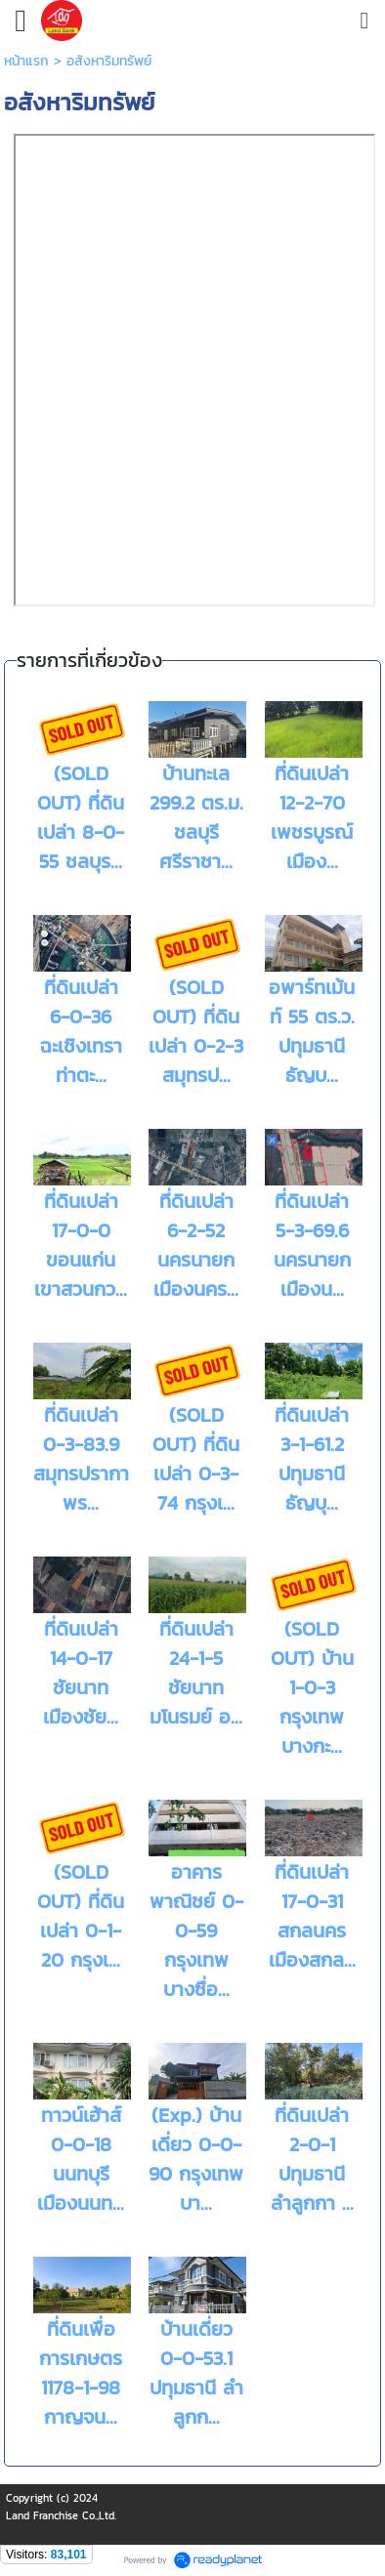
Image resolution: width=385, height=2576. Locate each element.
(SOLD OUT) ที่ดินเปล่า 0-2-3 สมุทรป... (196, 1031)
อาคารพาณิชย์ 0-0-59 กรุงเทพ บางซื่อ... (196, 1930)
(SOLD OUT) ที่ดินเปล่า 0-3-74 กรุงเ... (195, 1458)
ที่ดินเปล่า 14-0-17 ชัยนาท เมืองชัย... (80, 1672)
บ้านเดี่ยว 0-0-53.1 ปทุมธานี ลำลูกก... (196, 2372)
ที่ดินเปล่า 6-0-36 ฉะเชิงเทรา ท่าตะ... (81, 1031)
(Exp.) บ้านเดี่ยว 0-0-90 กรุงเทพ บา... (196, 2159)
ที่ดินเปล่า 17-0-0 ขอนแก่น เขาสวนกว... (80, 1245)
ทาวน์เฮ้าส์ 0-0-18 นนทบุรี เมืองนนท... (80, 2159)
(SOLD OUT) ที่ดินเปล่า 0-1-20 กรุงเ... (80, 1915)
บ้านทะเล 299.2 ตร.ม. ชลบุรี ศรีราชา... (196, 817)
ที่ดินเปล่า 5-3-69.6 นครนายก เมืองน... (312, 1245)
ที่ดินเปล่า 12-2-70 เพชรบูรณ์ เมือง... (312, 817)
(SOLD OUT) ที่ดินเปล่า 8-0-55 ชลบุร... (80, 817)
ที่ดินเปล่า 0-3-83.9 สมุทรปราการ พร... (86, 1458)
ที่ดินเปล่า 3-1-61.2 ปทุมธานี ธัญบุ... (312, 1458)
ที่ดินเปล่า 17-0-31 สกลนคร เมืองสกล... (312, 1915)
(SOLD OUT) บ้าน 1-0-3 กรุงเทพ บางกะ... (312, 1687)
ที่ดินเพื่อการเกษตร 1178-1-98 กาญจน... (80, 2372)
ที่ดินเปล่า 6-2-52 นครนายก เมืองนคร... (195, 1245)
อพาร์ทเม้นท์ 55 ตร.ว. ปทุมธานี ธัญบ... (312, 1031)
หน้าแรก (26, 61)
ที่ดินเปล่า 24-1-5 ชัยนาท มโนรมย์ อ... (196, 1672)
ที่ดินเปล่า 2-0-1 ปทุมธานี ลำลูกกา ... (312, 2159)
